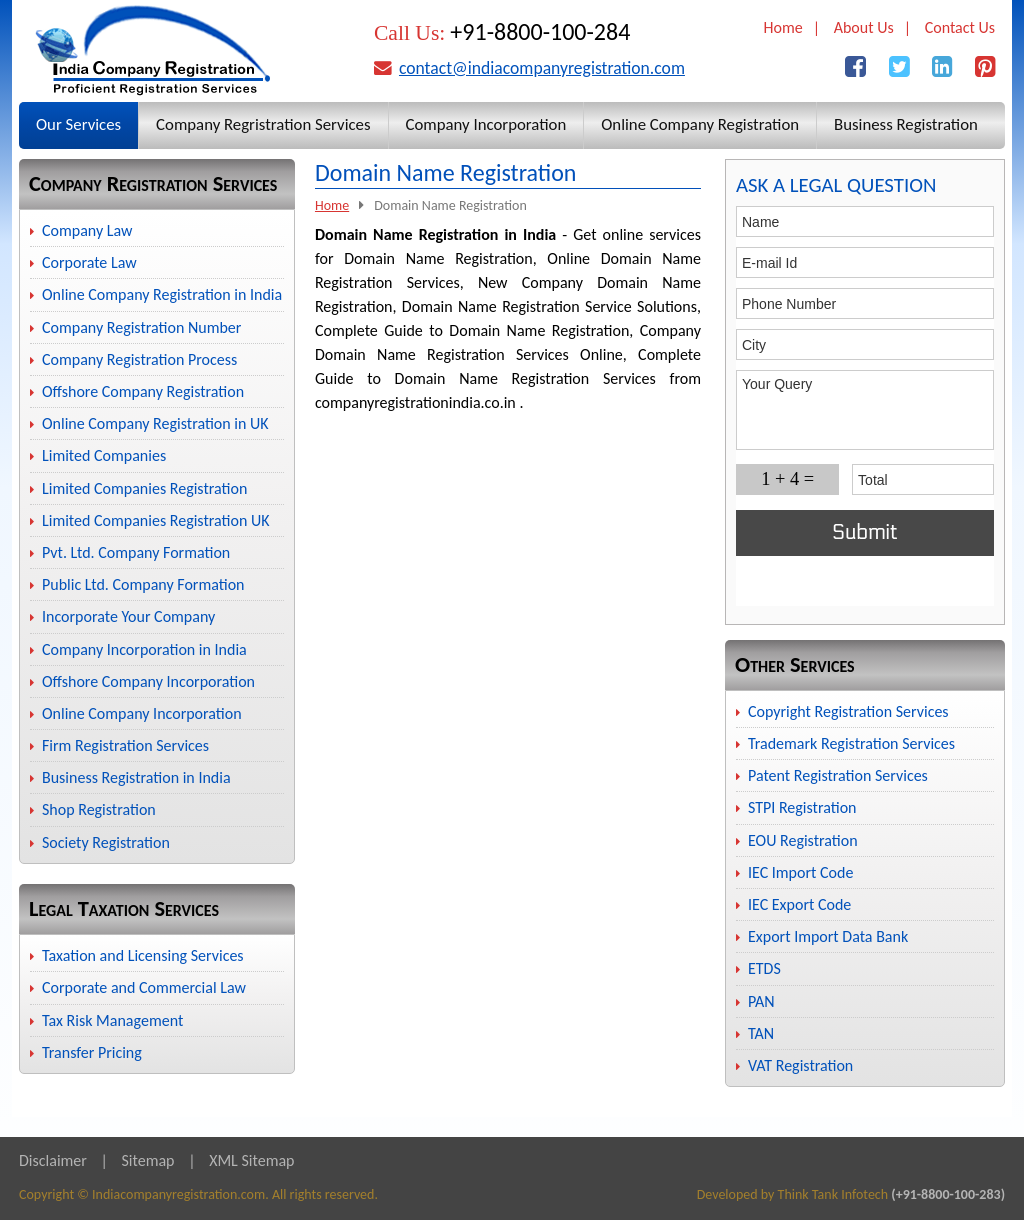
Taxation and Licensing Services (143, 955)
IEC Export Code (799, 904)
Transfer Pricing (92, 1052)
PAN (761, 1001)
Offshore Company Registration (143, 391)
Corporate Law (89, 262)
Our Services (78, 124)
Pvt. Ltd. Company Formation (136, 552)
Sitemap (147, 1160)
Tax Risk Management (112, 1020)
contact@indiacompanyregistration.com (542, 68)
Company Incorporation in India (144, 649)
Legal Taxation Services (124, 908)
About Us (864, 27)
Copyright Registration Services (848, 711)
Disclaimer (53, 1160)
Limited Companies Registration (144, 488)
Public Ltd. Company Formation (143, 584)
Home (783, 27)
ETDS (764, 968)
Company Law (87, 230)
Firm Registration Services (125, 745)
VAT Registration (800, 1065)
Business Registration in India (136, 777)
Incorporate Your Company (128, 616)
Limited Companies (104, 455)
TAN (761, 1033)
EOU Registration (803, 840)
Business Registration (906, 124)
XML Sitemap (251, 1160)
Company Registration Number (141, 327)
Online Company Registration (700, 124)
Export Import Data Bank (828, 936)
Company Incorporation (486, 124)
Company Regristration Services (263, 124)
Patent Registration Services (838, 775)
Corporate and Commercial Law (144, 987)
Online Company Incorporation (142, 713)
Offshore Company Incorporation (148, 681)
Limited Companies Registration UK (155, 520)
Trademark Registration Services (851, 743)
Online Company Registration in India (162, 294)
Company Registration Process (139, 359)
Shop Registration (99, 809)
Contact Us (960, 27)
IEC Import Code (800, 872)
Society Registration (106, 842)
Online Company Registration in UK (155, 423)
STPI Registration (802, 807)
